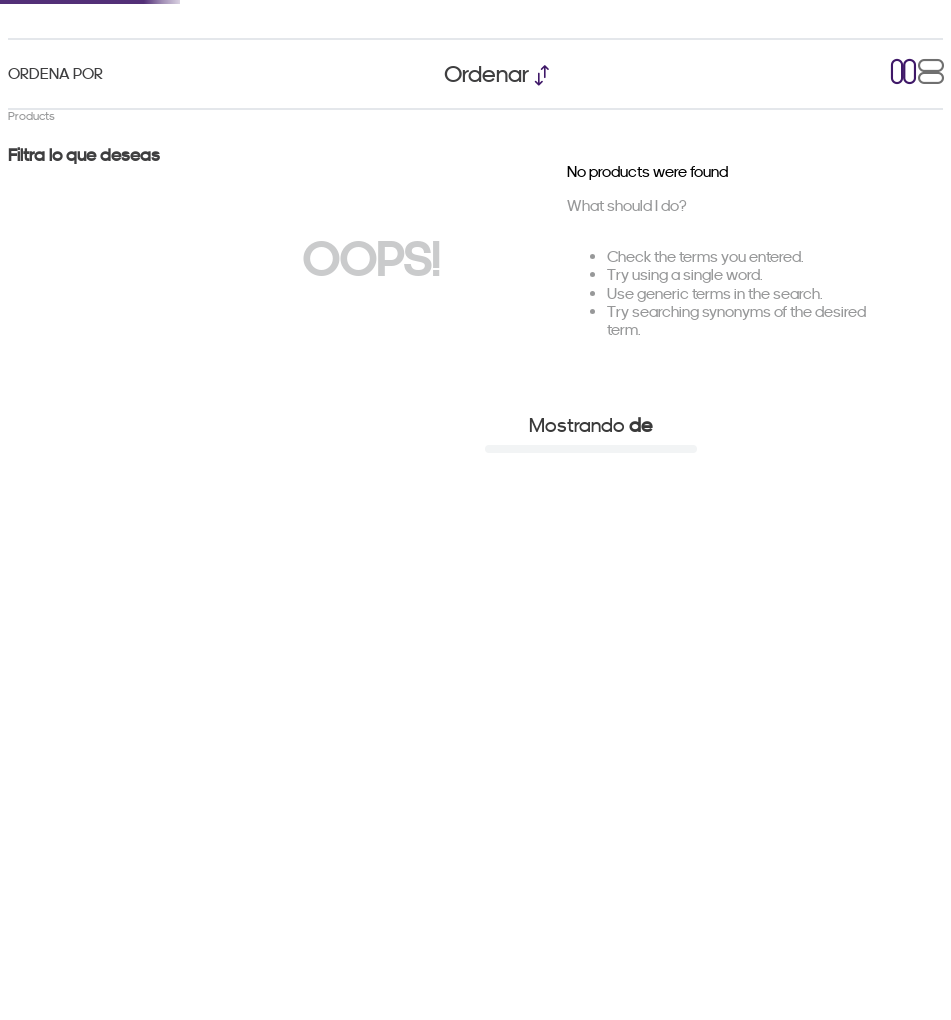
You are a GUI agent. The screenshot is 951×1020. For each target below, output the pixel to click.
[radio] (904, 73)
